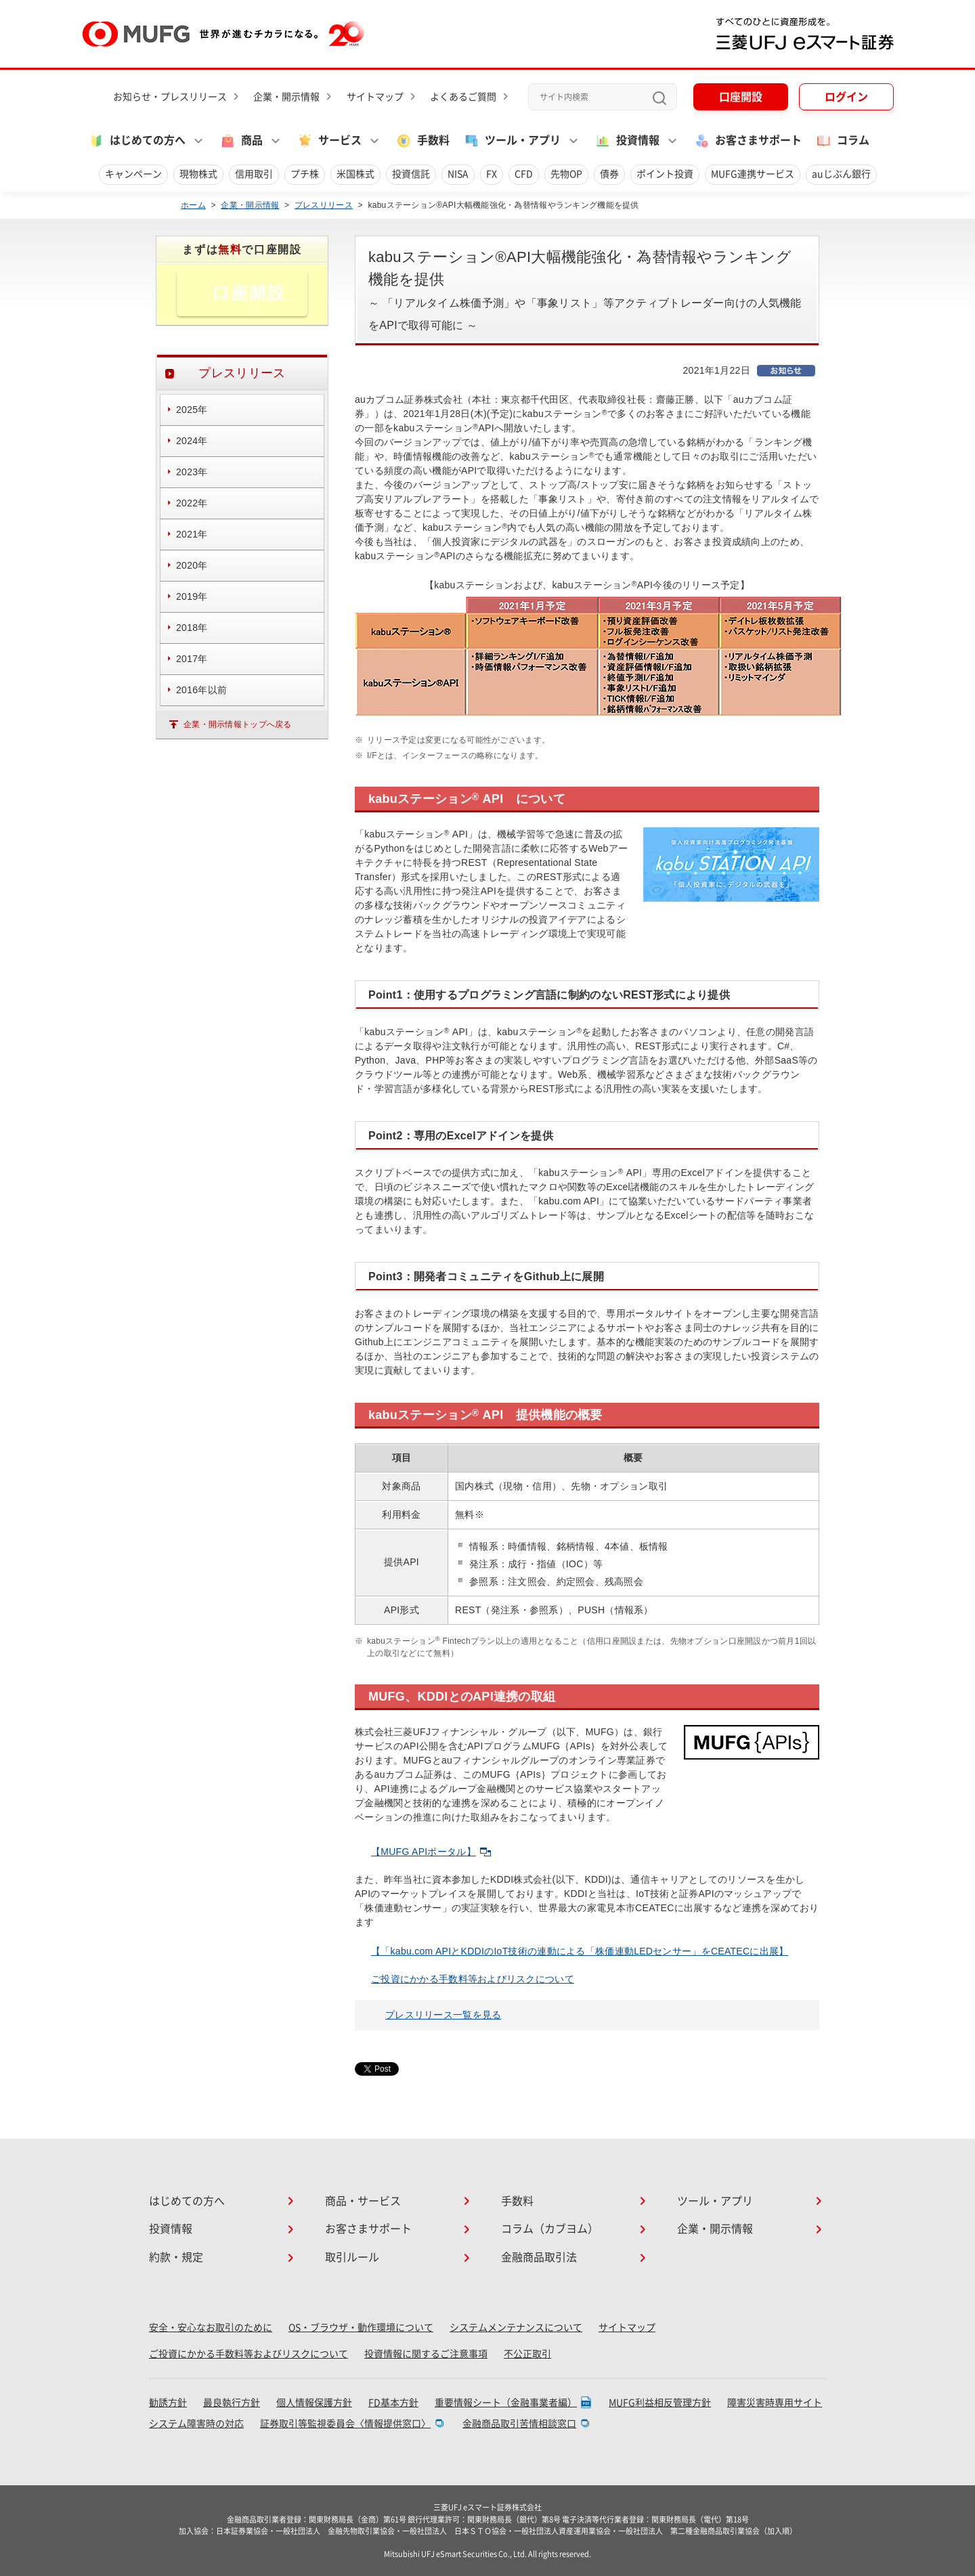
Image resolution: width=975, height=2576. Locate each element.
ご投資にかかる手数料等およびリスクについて (472, 1978)
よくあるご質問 (463, 97)
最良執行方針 (231, 2402)
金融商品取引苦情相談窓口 (519, 2423)
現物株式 (198, 174)
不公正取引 (527, 2354)
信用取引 (254, 174)
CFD (524, 174)
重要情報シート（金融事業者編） (506, 2402)
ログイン (846, 96)
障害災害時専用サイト (774, 2402)
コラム (842, 141)
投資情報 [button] (626, 141)
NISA (458, 174)
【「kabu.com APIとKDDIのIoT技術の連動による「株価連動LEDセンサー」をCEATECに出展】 (579, 1951)
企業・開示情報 (286, 97)
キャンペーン (133, 174)
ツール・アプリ (715, 2201)
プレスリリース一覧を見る (443, 2014)
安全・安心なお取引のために (210, 2327)
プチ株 (304, 174)
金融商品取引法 (539, 2257)
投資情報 (170, 2228)
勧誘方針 (168, 2402)
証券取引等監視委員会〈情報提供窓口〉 (345, 2423)
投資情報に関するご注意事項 (426, 2354)
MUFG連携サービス (752, 174)
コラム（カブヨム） (550, 2228)
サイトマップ (375, 97)
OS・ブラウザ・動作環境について (360, 2327)
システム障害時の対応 (196, 2423)
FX (491, 174)
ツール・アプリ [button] (512, 141)
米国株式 (355, 174)
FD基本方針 (393, 2402)
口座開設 (740, 96)
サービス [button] (329, 141)
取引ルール (352, 2257)
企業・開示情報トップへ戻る (237, 724)
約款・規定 (176, 2257)
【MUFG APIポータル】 (431, 1851)
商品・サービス (363, 2201)
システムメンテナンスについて (516, 2327)
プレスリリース (324, 205)
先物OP (566, 174)
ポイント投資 (664, 174)
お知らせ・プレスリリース (170, 97)
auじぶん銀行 (841, 174)
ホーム (193, 205)
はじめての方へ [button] (137, 141)
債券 (609, 174)
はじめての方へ (187, 2201)
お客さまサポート (747, 141)
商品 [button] (241, 141)
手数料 (422, 141)
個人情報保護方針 (314, 2402)
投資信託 (411, 174)
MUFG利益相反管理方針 (660, 2402)
